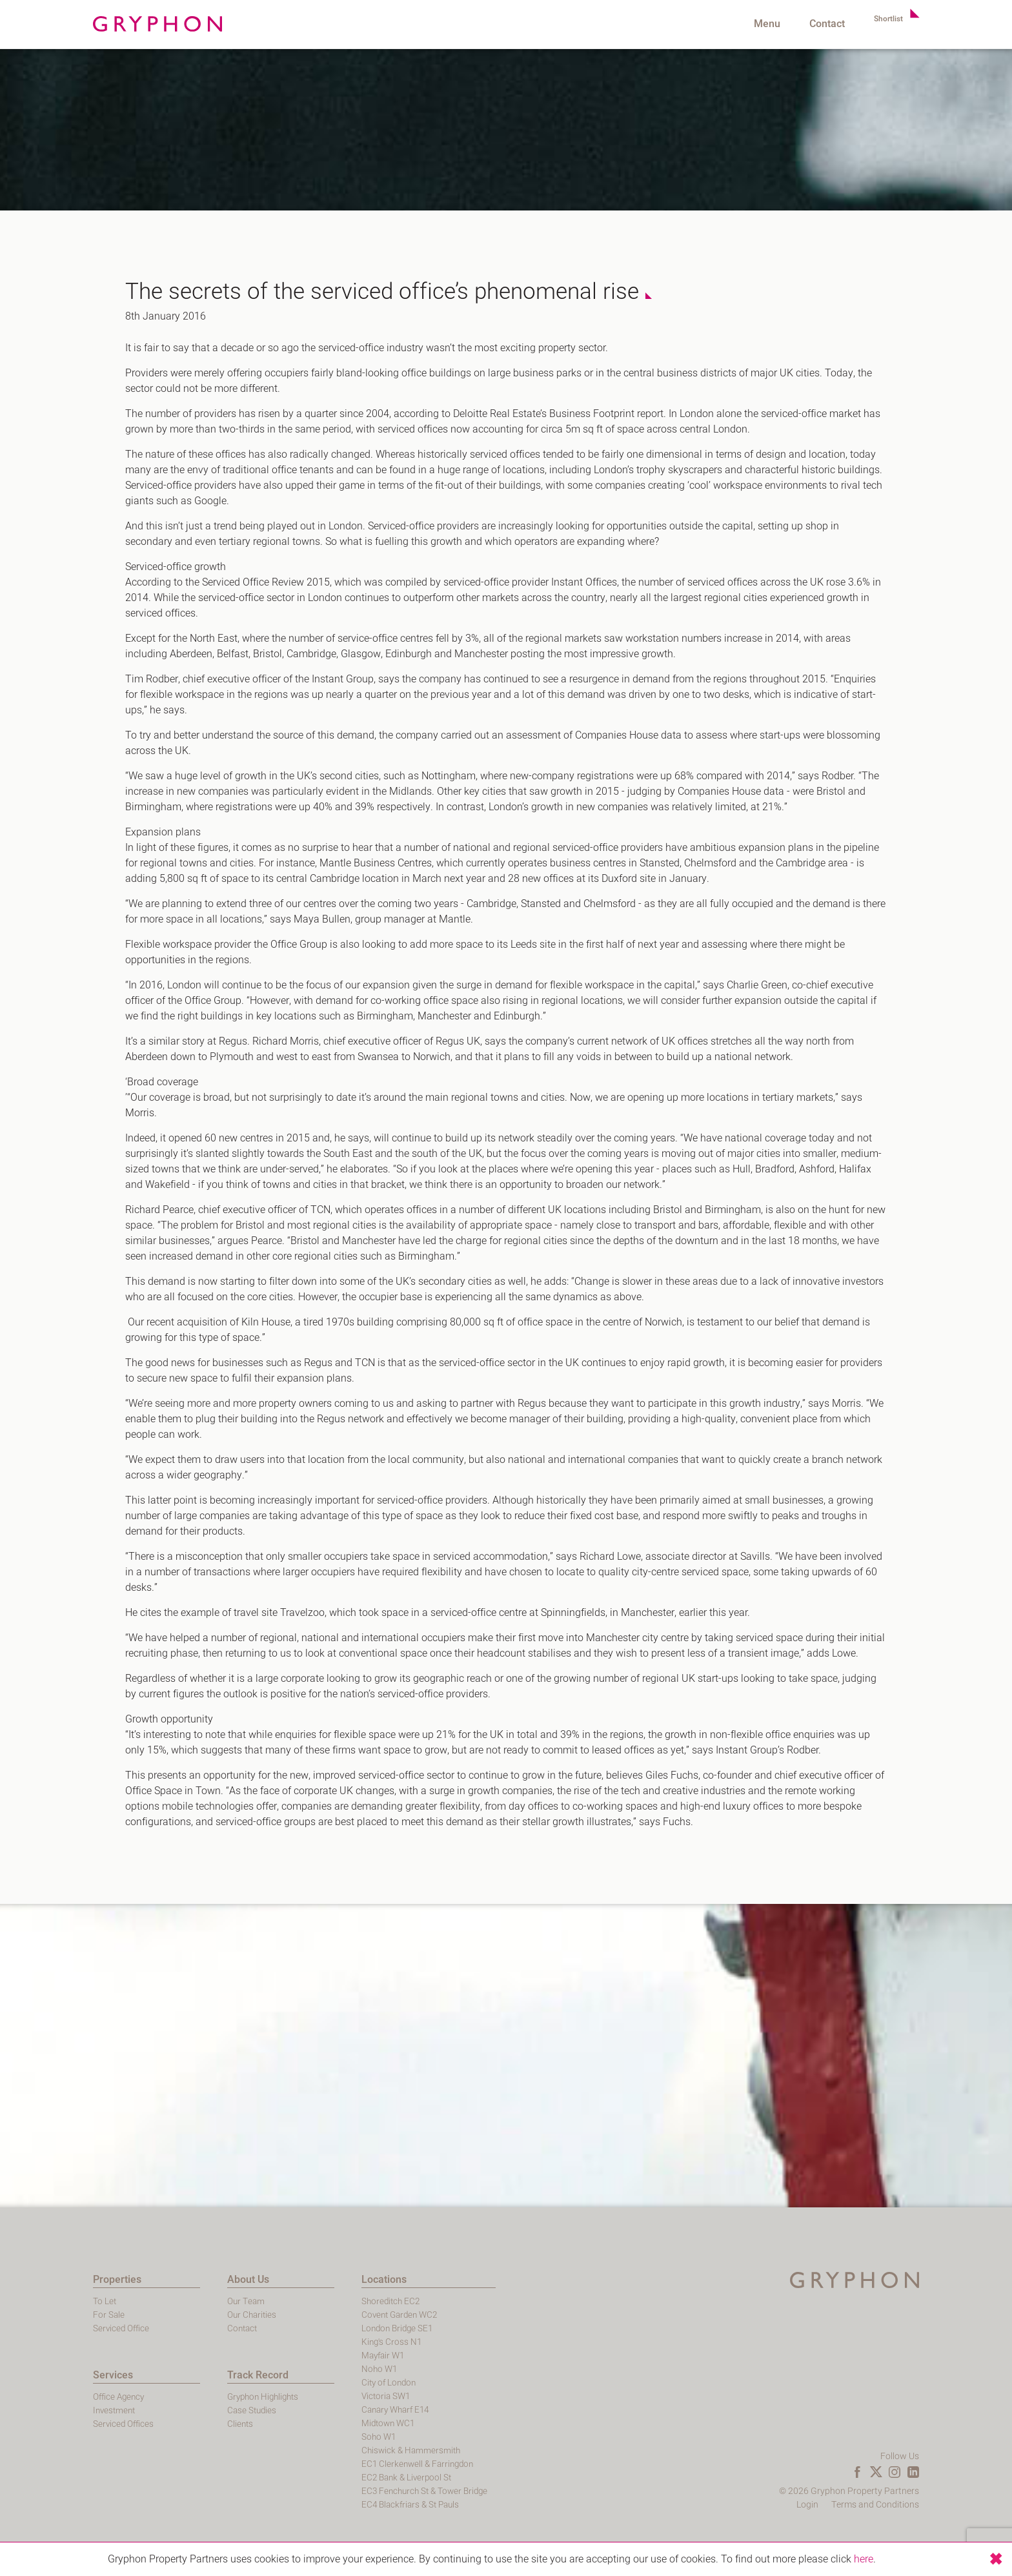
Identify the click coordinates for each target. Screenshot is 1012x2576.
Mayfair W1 (321, 2355)
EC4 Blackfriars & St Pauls (349, 2504)
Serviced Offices (60, 2424)
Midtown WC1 (326, 2423)
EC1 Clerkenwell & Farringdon (356, 2464)
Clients (176, 2424)
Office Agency (56, 2397)
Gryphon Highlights (202, 2397)
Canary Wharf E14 (334, 2410)
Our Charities (189, 2315)
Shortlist (883, 24)
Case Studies (189, 2410)
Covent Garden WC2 (338, 2315)
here (863, 2559)
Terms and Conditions (939, 2504)
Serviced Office (58, 2328)
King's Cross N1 (328, 2342)
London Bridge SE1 (335, 2328)
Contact (817, 24)
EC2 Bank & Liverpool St (345, 2477)
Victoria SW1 (323, 2396)
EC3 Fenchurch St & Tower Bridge (364, 2491)
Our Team (182, 2301)
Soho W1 (316, 2437)
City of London (327, 2382)
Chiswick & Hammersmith (349, 2450)
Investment (51, 2410)
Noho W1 (316, 2369)
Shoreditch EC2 (328, 2301)
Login (871, 2504)
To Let (41, 2301)
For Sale (45, 2315)
